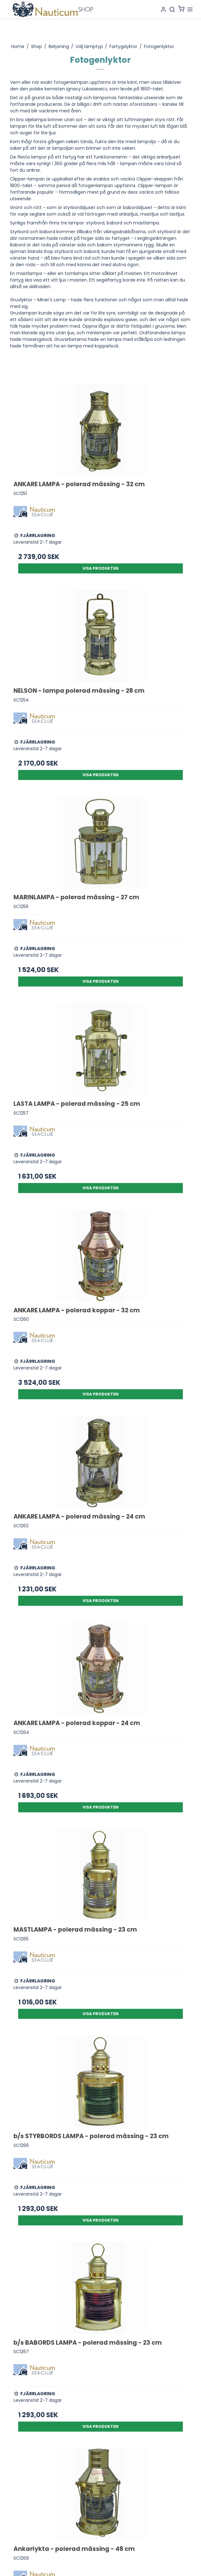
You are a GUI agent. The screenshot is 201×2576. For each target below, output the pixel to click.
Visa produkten (100, 568)
